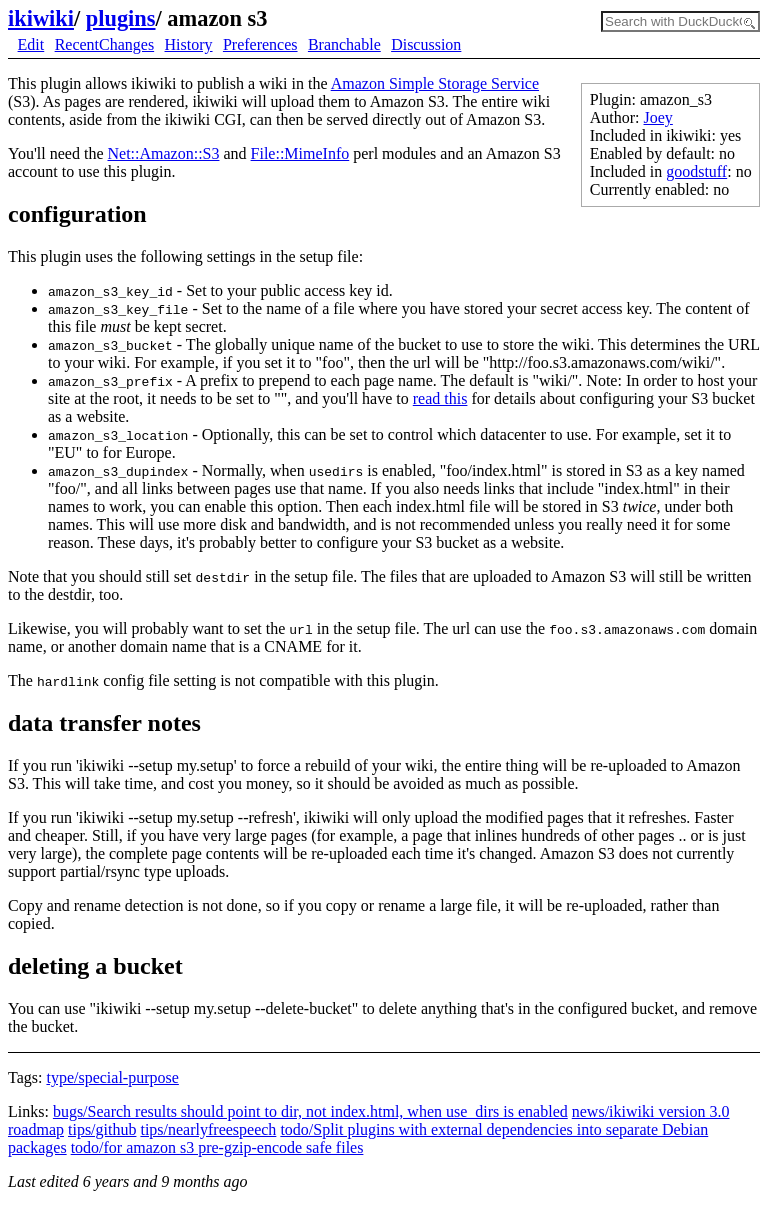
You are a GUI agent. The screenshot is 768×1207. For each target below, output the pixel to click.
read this (440, 398)
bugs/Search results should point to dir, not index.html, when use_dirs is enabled (310, 1111)
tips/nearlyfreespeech (208, 1129)
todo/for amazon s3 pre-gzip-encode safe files (217, 1147)
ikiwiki (41, 18)
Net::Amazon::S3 (163, 153)
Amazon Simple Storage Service (435, 83)
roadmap (36, 1129)
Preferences (260, 44)
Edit (31, 44)
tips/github (102, 1129)
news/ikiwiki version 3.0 (651, 1111)
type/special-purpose (112, 1077)
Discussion (426, 44)
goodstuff (696, 171)
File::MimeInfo (300, 153)
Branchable (344, 44)
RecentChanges (105, 44)
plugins (121, 18)
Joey (658, 117)
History (189, 44)
